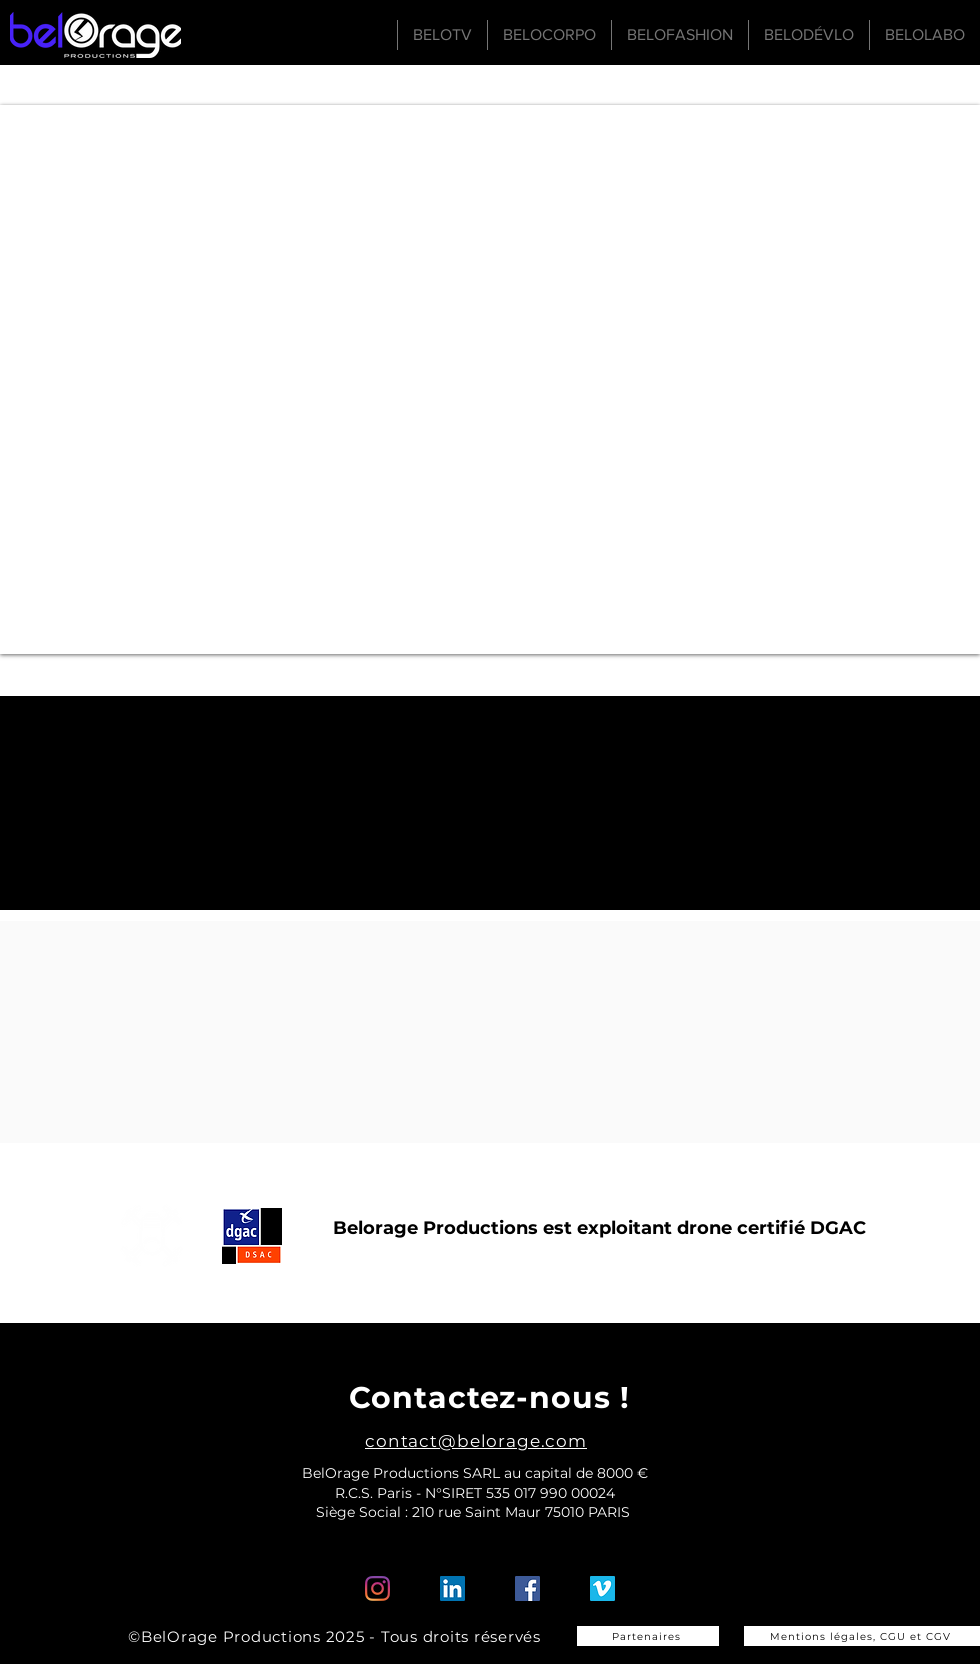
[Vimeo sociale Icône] (602, 1588)
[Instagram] (377, 1588)
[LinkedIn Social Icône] (452, 1588)
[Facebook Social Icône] (527, 1588)
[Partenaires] (648, 1636)
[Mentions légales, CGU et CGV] (862, 1636)
